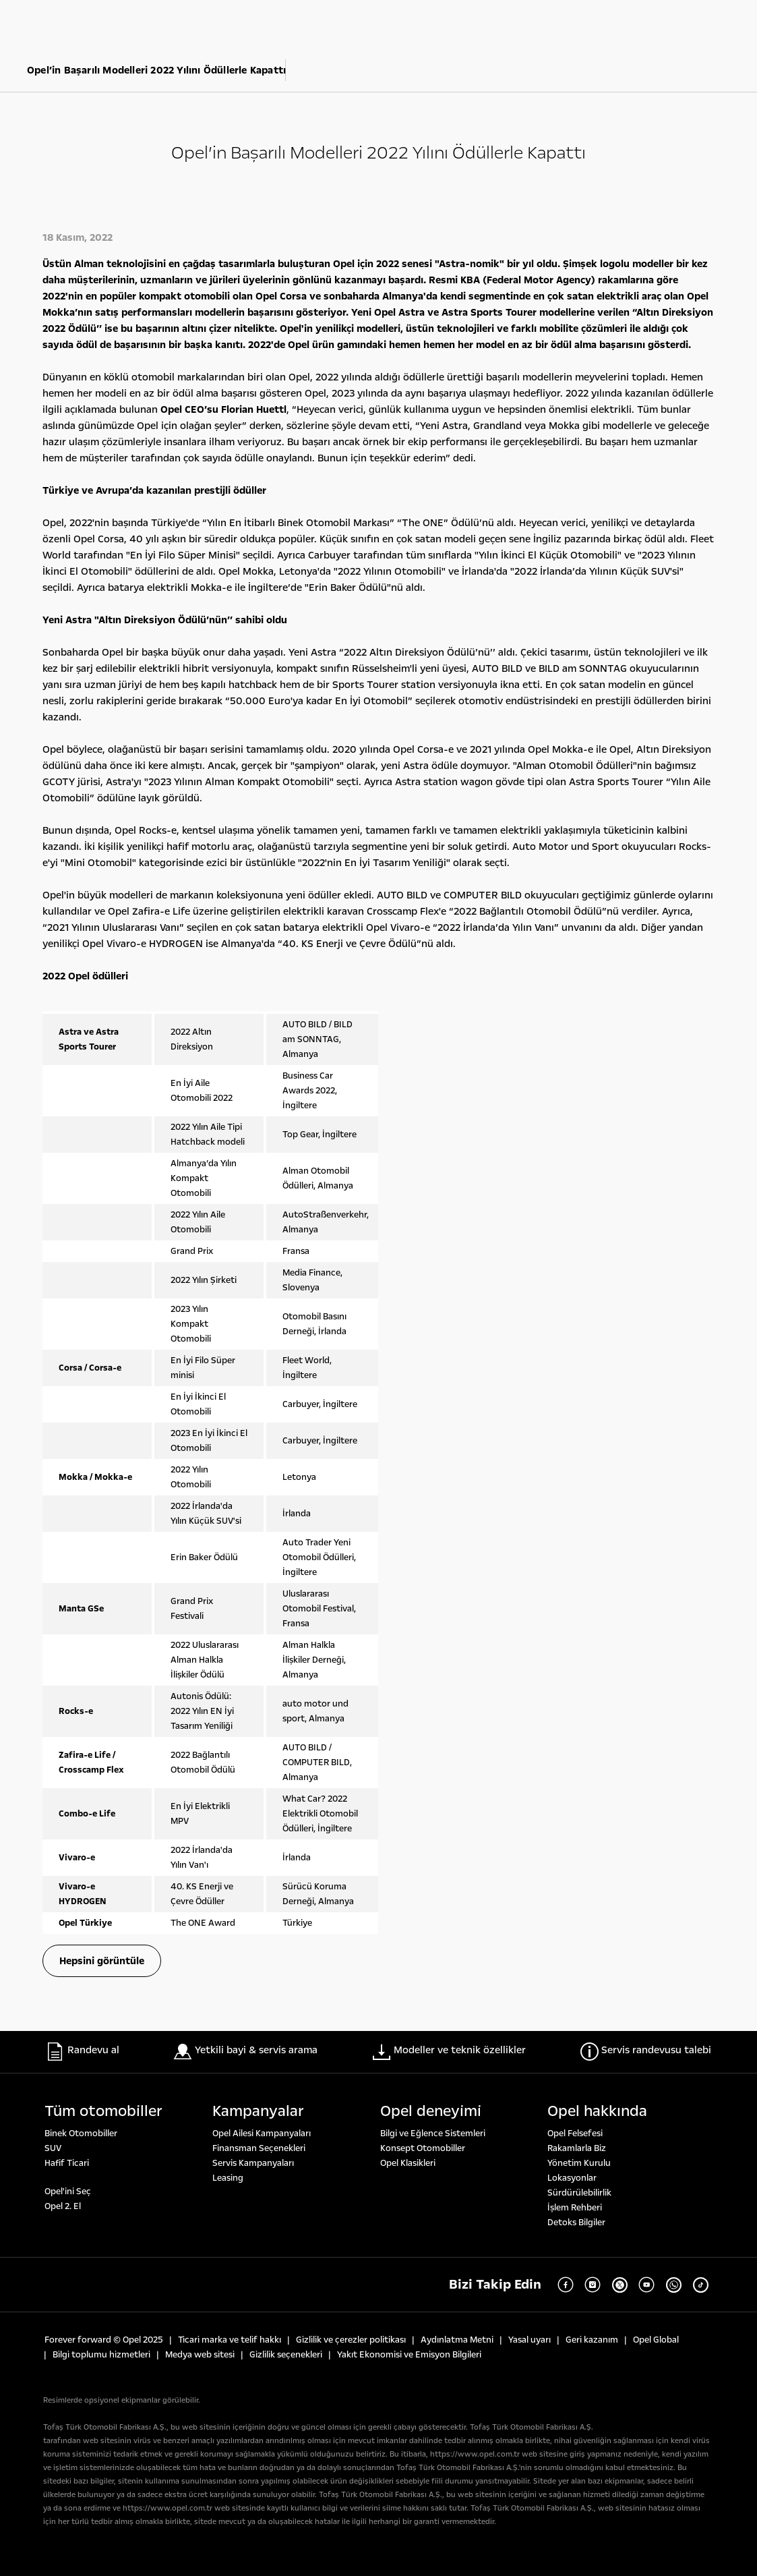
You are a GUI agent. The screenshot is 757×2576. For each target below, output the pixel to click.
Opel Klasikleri (407, 2163)
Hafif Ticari (66, 2163)
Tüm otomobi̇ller (103, 2111)
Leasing (227, 2178)
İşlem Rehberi (574, 2208)
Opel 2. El (62, 2206)
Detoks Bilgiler (576, 2222)
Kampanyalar (258, 2111)
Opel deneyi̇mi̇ (430, 2111)
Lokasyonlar (572, 2178)
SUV (52, 2148)
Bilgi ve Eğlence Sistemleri (432, 2133)
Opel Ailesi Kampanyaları (261, 2133)
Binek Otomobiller (80, 2133)
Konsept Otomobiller (422, 2148)
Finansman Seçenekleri (258, 2148)
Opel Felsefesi (575, 2133)
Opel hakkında (597, 2111)
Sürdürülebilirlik (579, 2193)
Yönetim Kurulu (579, 2163)
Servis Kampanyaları (253, 2163)
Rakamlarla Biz (576, 2148)
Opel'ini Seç (67, 2191)
